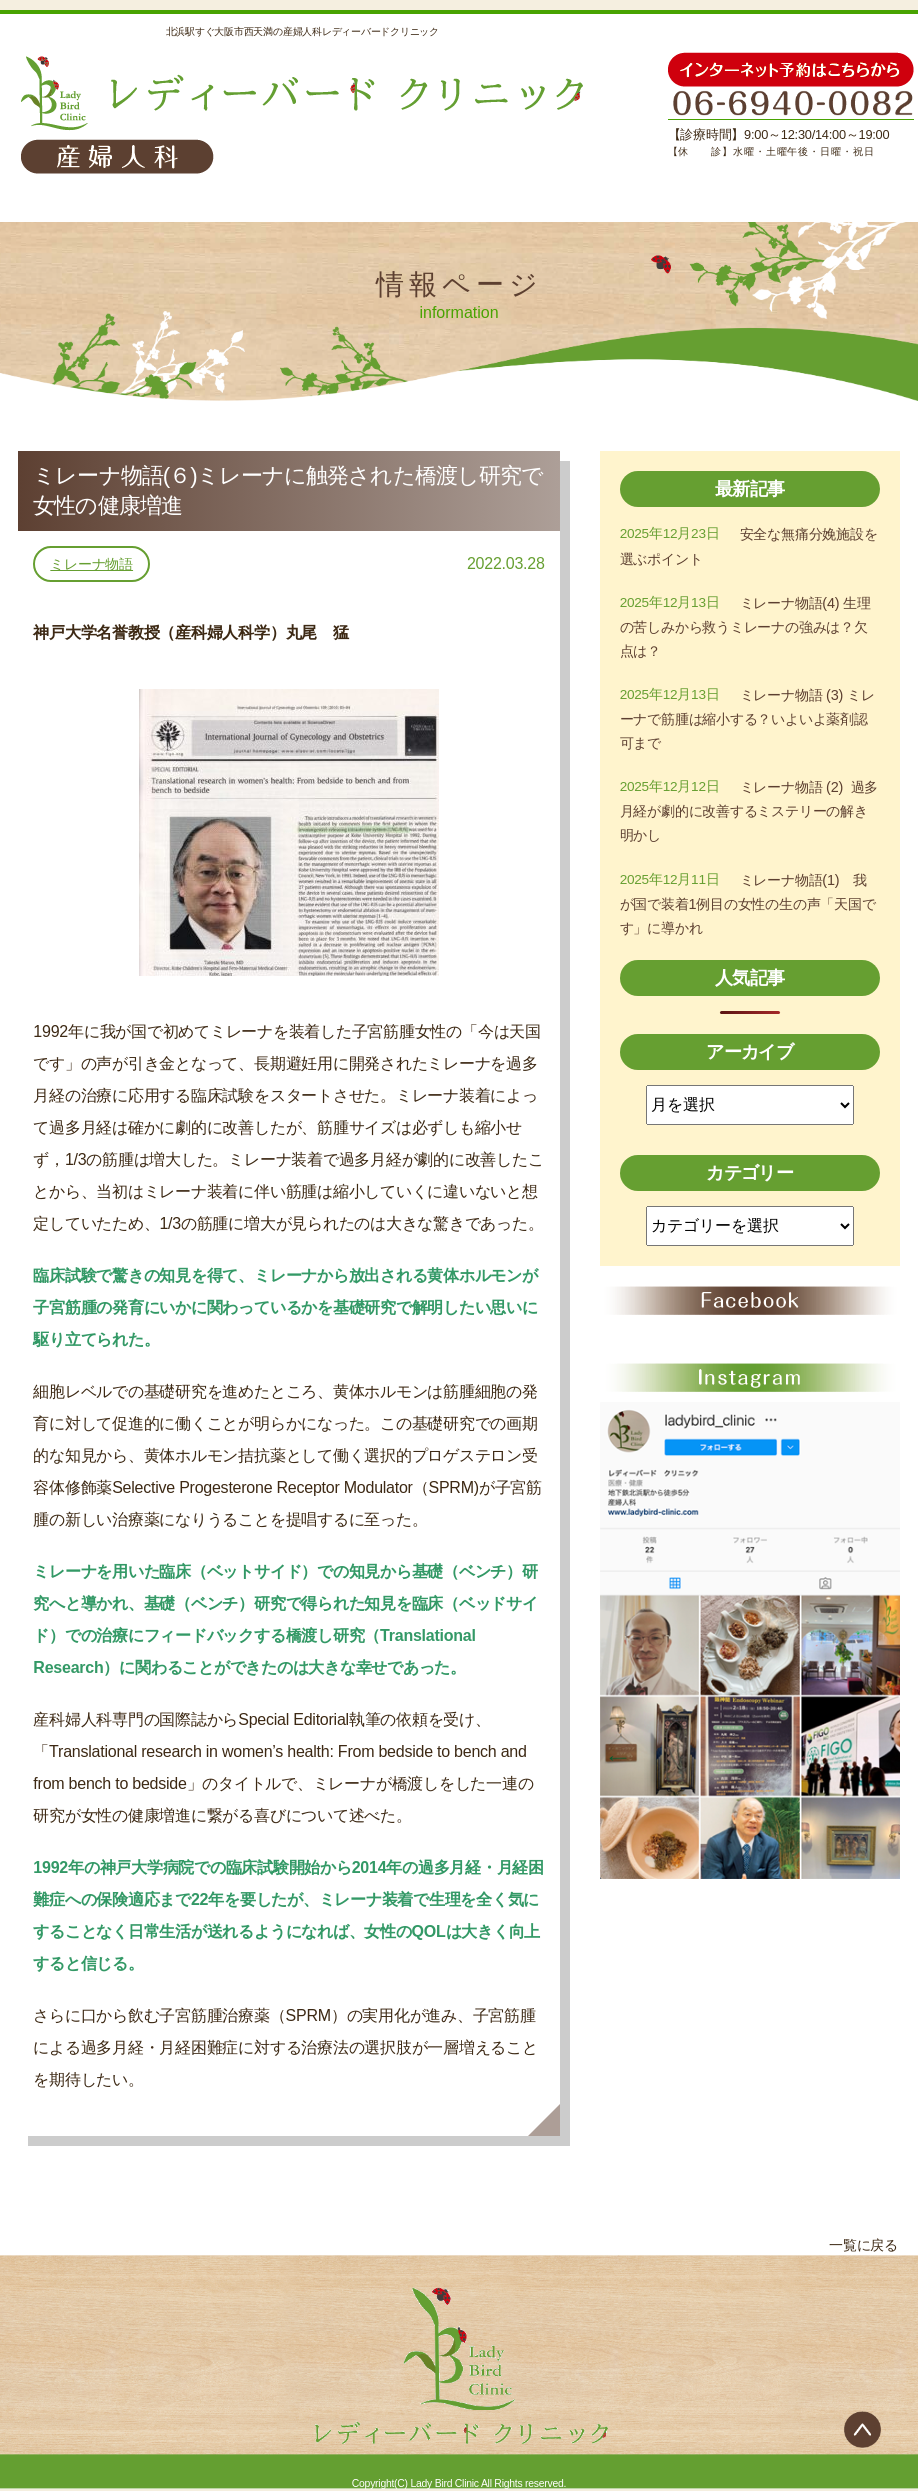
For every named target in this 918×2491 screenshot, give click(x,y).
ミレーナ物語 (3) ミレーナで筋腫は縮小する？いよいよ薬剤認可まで (749, 728)
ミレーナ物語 (91, 564)
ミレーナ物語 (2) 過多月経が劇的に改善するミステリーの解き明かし (746, 825)
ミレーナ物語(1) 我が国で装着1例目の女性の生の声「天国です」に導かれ (744, 922)
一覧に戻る (858, 2245)
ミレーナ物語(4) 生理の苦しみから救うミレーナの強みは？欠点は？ (746, 632)
